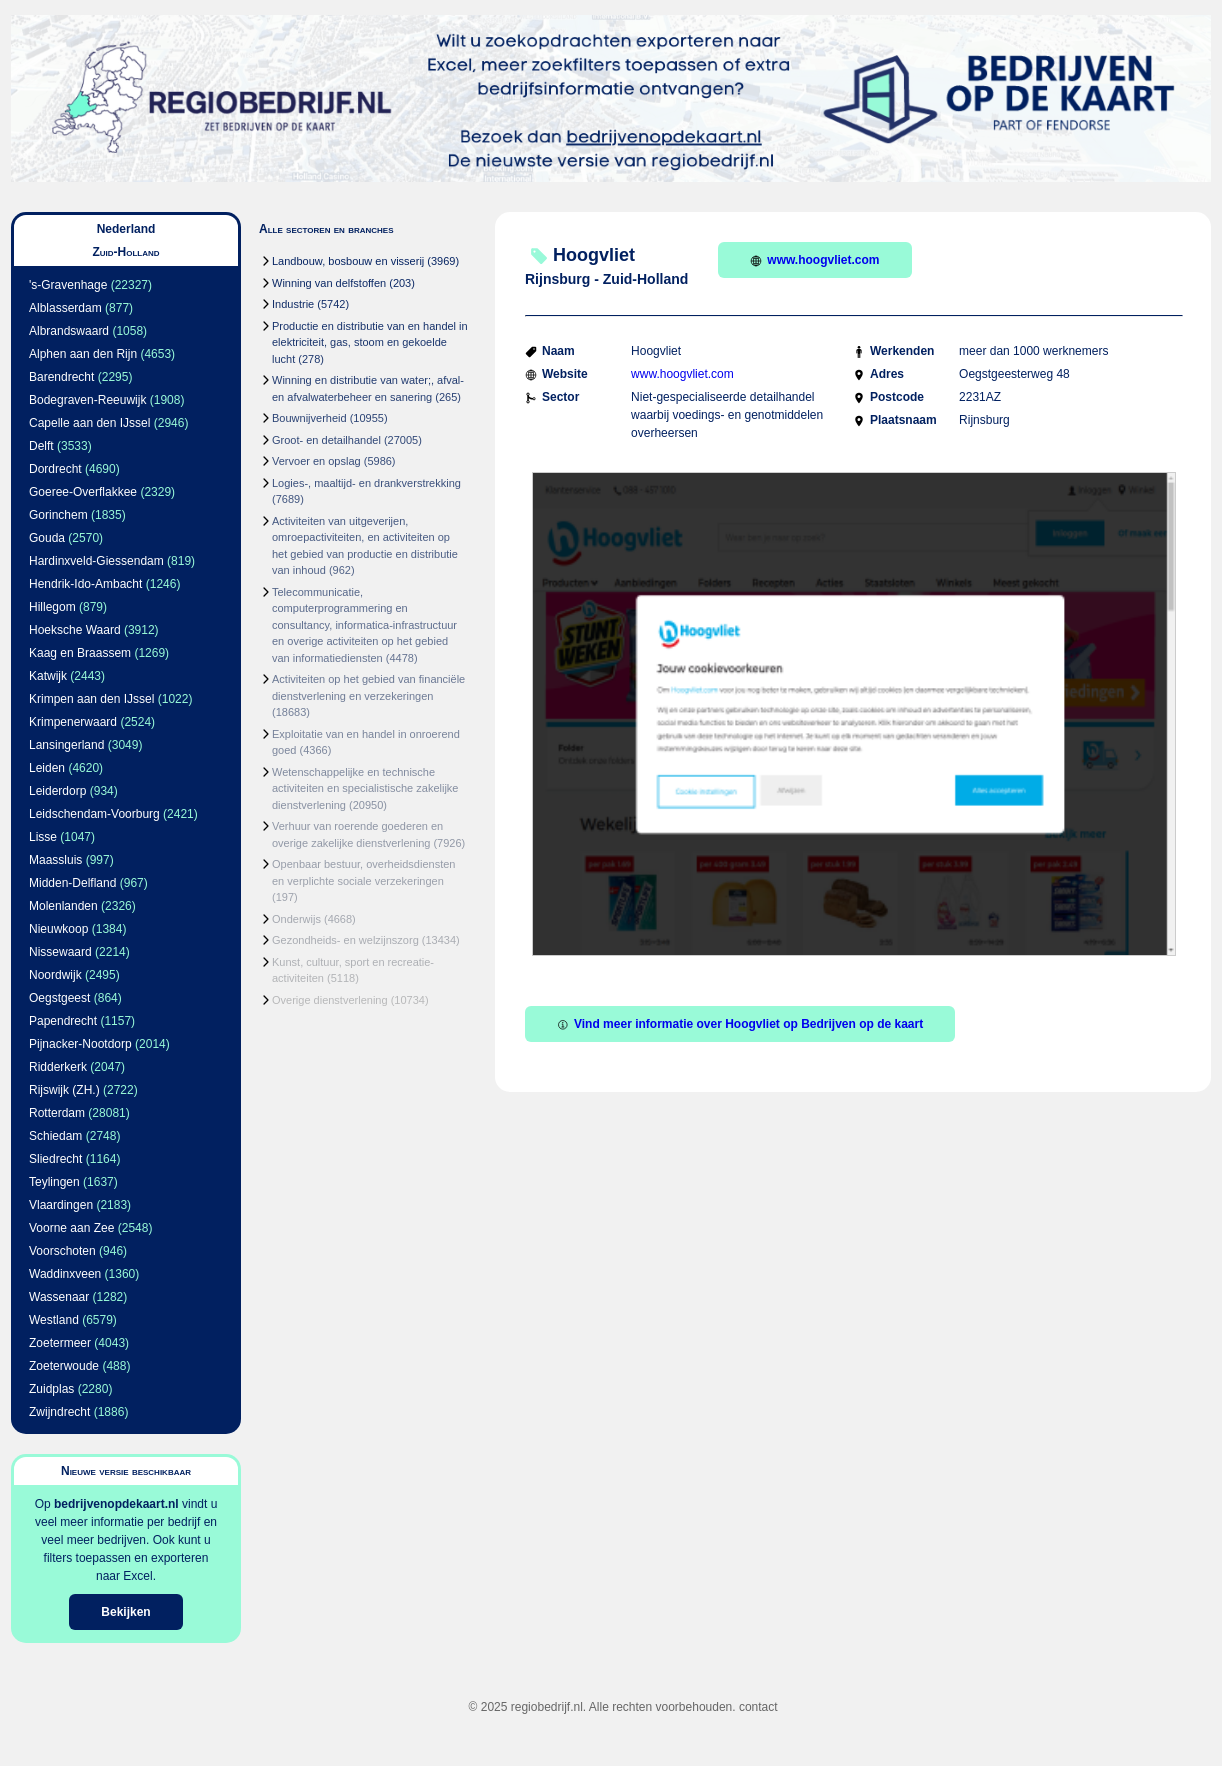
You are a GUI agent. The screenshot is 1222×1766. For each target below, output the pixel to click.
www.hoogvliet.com (814, 260)
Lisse (43, 837)
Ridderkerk (58, 1067)
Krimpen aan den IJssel (91, 699)
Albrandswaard (69, 331)
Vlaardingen (61, 1205)
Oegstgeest (59, 998)
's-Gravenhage (68, 285)
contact (758, 1707)
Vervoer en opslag (316, 461)
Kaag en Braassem (80, 653)
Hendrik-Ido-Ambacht (85, 584)
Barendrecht (61, 377)
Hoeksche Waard (75, 630)
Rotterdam (57, 1113)
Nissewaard (60, 952)
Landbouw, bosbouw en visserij (348, 261)
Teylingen (54, 1182)
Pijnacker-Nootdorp (80, 1044)
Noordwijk (55, 975)
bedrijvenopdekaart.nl (116, 1504)
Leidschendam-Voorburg (94, 814)
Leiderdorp (57, 791)
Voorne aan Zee (71, 1228)
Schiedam (55, 1136)
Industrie (293, 304)
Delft (41, 446)
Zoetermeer (60, 1343)
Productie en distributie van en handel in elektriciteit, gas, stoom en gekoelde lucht (370, 342)
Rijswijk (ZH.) (64, 1090)
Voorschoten (62, 1251)
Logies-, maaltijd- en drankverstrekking (366, 483)
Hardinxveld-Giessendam (96, 561)
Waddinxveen (65, 1274)
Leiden (47, 768)
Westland (54, 1320)
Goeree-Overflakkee (83, 492)
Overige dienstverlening (330, 1000)
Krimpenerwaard (73, 722)
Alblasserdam (65, 308)
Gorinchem (58, 515)
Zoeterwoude (64, 1366)
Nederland (126, 229)
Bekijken (125, 1612)
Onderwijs (296, 919)
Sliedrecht (55, 1159)
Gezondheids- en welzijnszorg (345, 940)
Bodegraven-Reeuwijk (87, 400)
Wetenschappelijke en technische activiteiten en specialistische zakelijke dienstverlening (365, 788)
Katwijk (48, 676)
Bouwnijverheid (309, 418)
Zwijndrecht (59, 1412)
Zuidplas (51, 1389)
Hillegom (52, 607)
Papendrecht (63, 1021)
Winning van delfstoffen (329, 283)
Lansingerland (66, 745)
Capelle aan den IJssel (89, 423)
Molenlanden (63, 906)
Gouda (47, 538)
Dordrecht (55, 469)
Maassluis (55, 860)
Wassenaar (59, 1297)
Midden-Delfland (72, 883)
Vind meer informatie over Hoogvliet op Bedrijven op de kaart (740, 1024)
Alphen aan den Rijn (83, 354)
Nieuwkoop (58, 929)
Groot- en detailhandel (326, 440)
